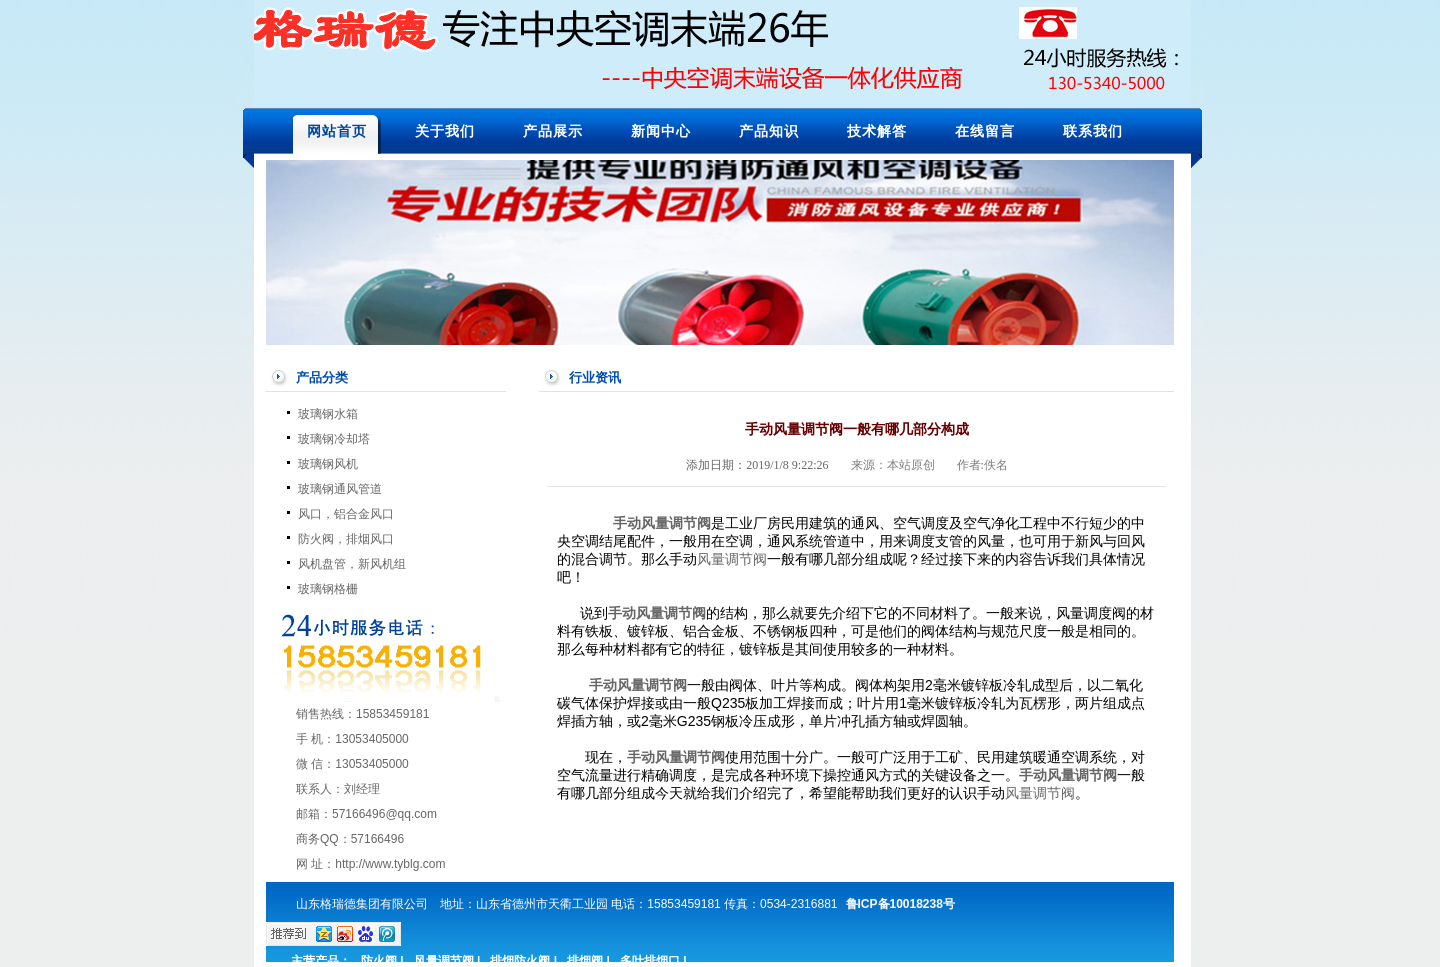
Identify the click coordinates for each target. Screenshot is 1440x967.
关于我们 (445, 131)
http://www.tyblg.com (390, 864)
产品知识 (769, 131)
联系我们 (1093, 131)
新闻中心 (661, 131)
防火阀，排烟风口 (346, 539)
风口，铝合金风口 (346, 514)
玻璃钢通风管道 (340, 489)
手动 (1033, 775)
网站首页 (337, 131)
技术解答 (877, 131)
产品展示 (553, 131)
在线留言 (985, 131)
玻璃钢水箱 (328, 414)
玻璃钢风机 (328, 464)
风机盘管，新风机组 (352, 564)
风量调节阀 (676, 523)
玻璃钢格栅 (328, 589)
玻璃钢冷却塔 (334, 439)
